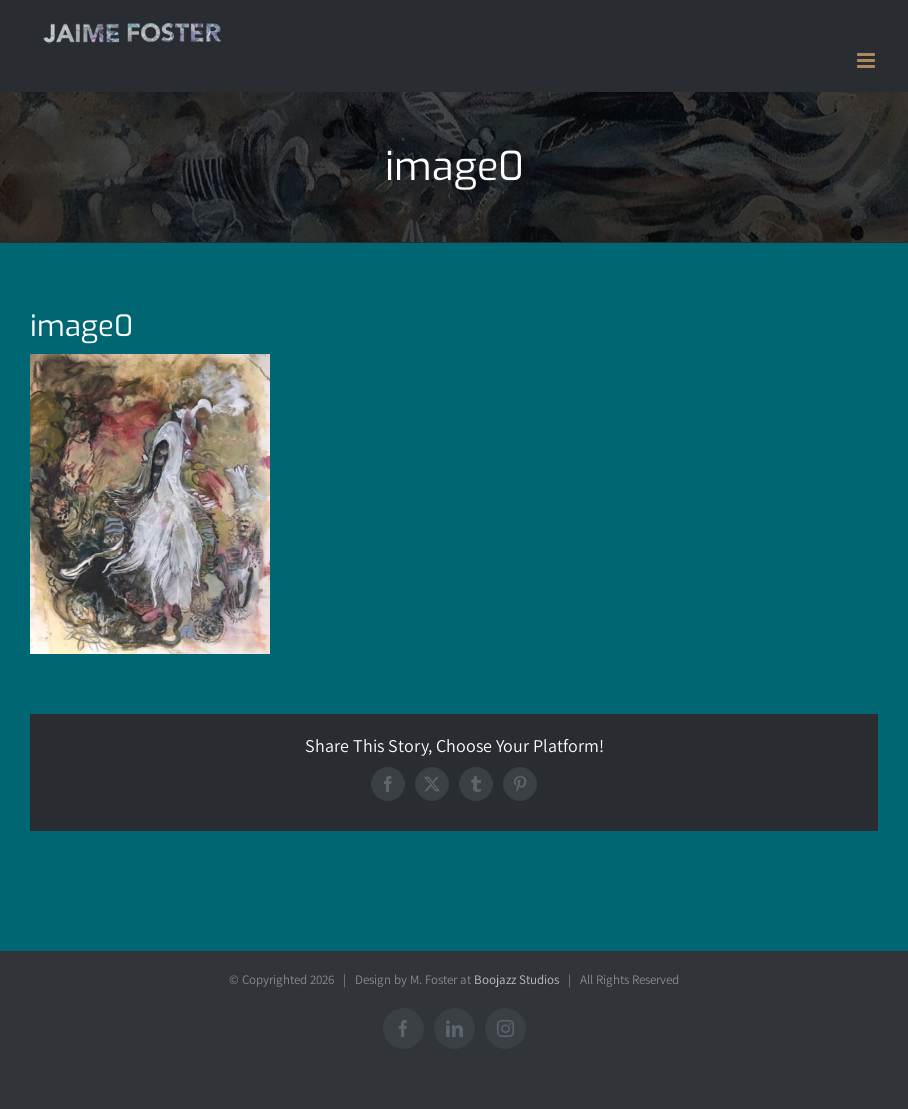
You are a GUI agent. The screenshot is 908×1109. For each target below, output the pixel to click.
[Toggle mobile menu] (867, 60)
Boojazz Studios (516, 979)
